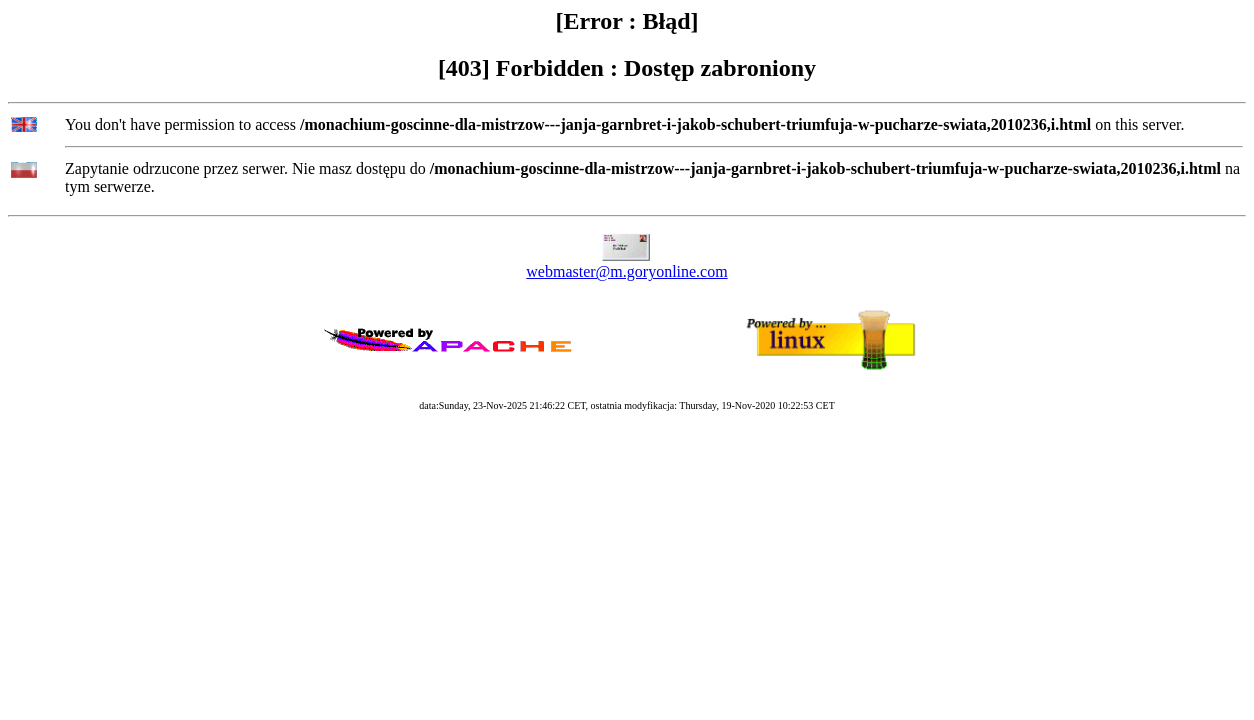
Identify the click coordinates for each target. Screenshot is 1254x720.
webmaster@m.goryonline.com (626, 271)
